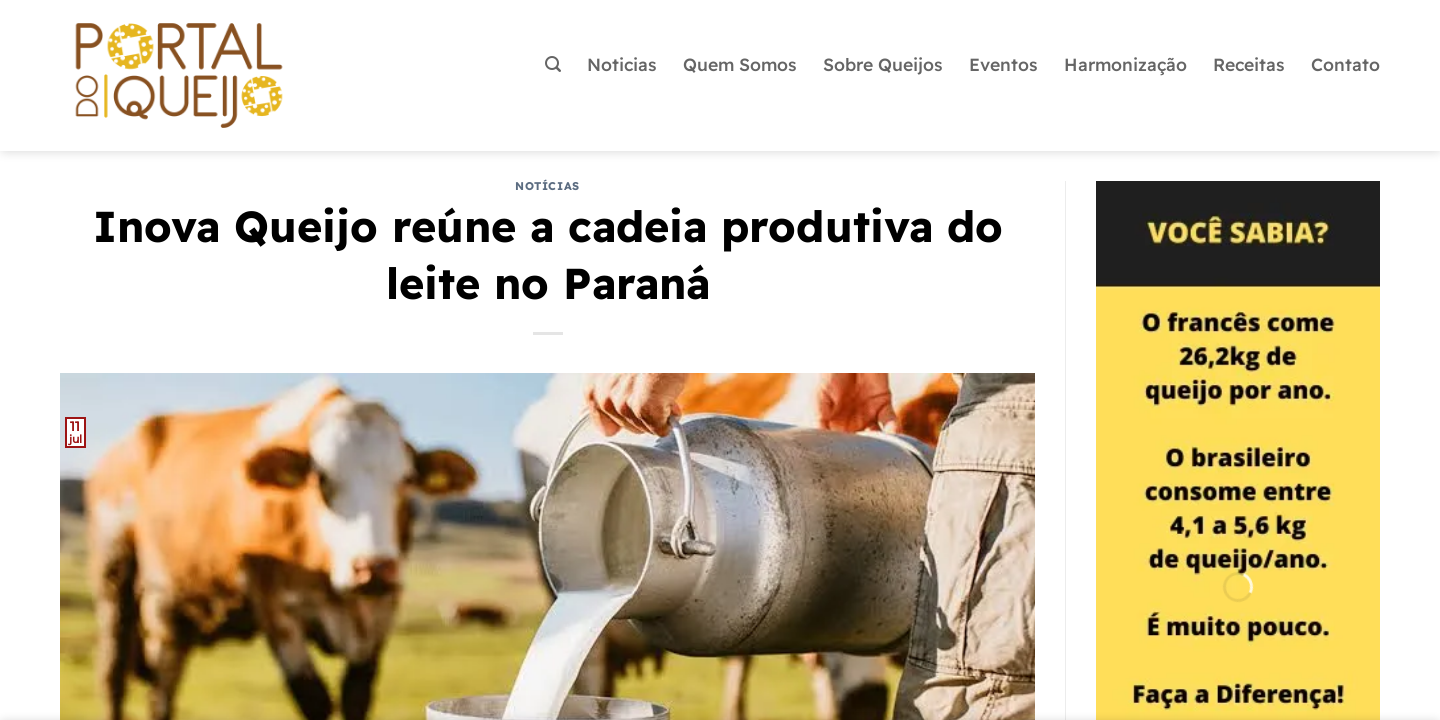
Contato (1345, 64)
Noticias (622, 64)
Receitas (1249, 64)
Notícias (547, 186)
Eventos (1003, 64)
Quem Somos (740, 64)
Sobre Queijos (883, 64)
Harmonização (1125, 64)
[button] (553, 64)
